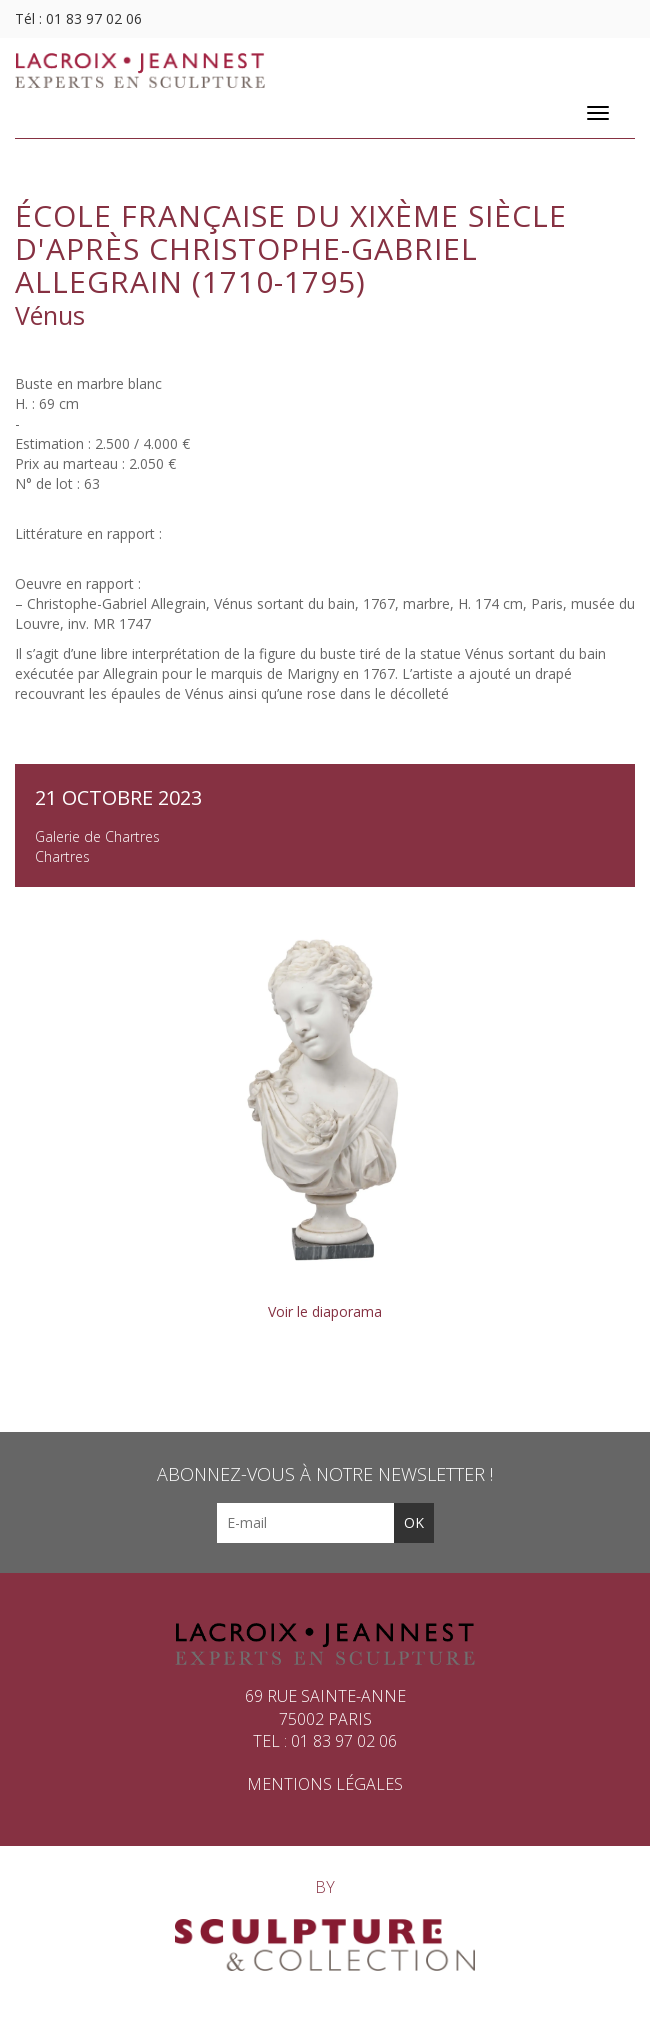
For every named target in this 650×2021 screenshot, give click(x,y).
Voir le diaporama (325, 1311)
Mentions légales (325, 1784)
